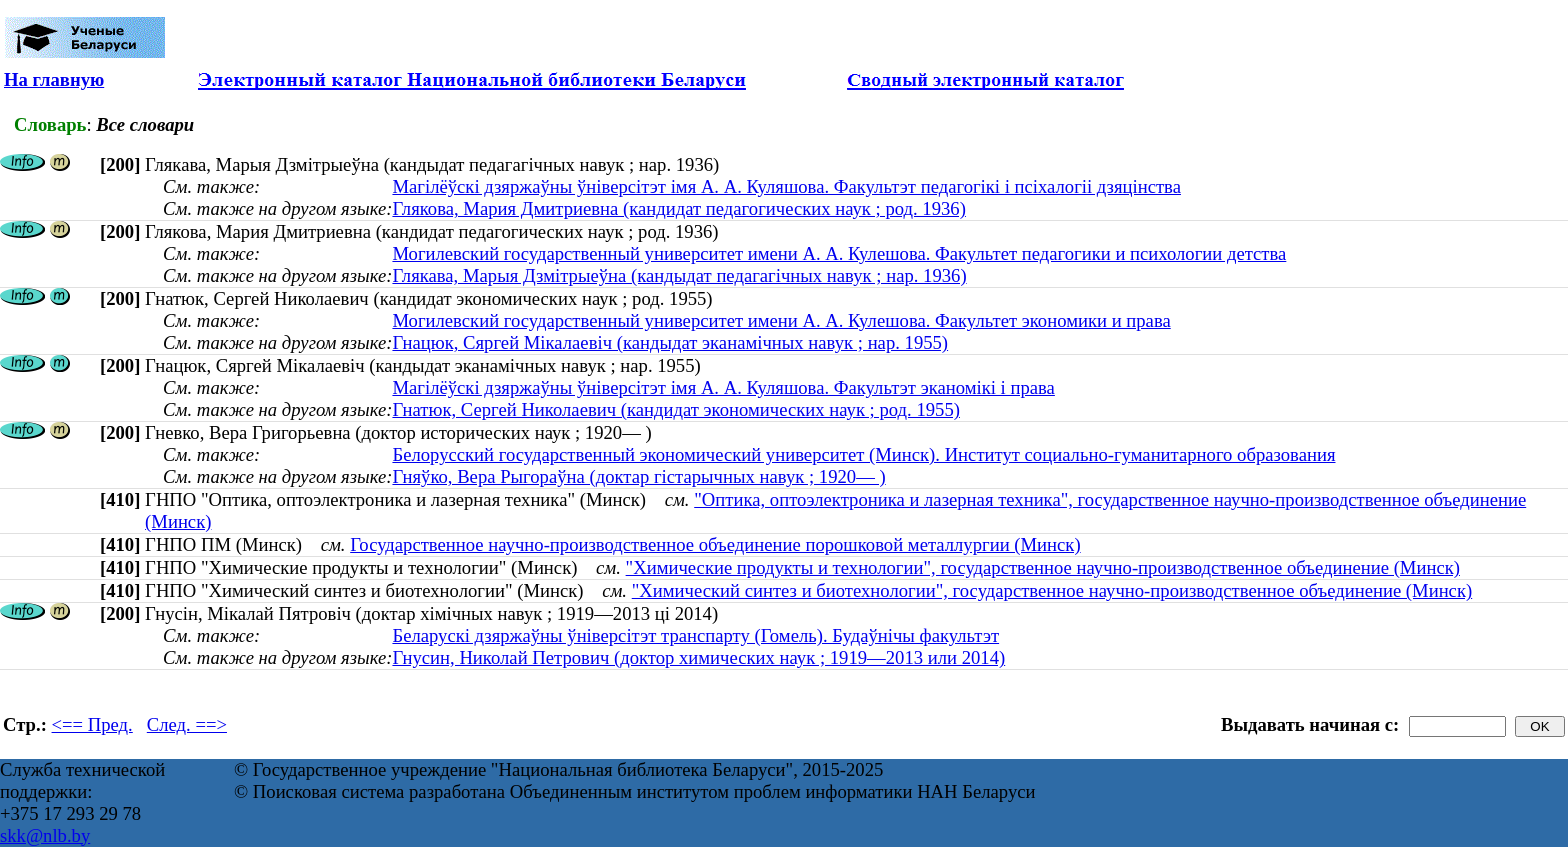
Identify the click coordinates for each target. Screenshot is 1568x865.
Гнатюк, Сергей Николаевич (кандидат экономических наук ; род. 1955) (676, 409)
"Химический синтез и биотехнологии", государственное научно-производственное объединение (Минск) (1052, 590)
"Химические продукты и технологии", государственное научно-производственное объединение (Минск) (1043, 567)
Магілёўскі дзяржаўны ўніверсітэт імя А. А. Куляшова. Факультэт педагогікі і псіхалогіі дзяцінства (786, 186)
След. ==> (187, 724)
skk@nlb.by (45, 835)
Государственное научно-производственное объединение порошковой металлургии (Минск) (715, 544)
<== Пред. (92, 724)
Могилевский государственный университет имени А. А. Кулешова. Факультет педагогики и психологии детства (839, 253)
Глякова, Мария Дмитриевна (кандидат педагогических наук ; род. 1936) (678, 208)
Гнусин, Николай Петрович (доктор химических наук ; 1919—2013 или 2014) (698, 657)
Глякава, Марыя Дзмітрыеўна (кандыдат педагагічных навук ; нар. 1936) (679, 275)
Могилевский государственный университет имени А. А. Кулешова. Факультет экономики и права (781, 320)
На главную (54, 79)
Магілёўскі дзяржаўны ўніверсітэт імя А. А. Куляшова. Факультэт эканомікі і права (723, 387)
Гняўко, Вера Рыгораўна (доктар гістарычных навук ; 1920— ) (638, 476)
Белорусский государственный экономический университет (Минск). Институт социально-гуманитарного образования (863, 454)
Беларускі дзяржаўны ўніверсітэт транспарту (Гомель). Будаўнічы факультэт (695, 635)
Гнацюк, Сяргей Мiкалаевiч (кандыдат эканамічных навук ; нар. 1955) (670, 342)
